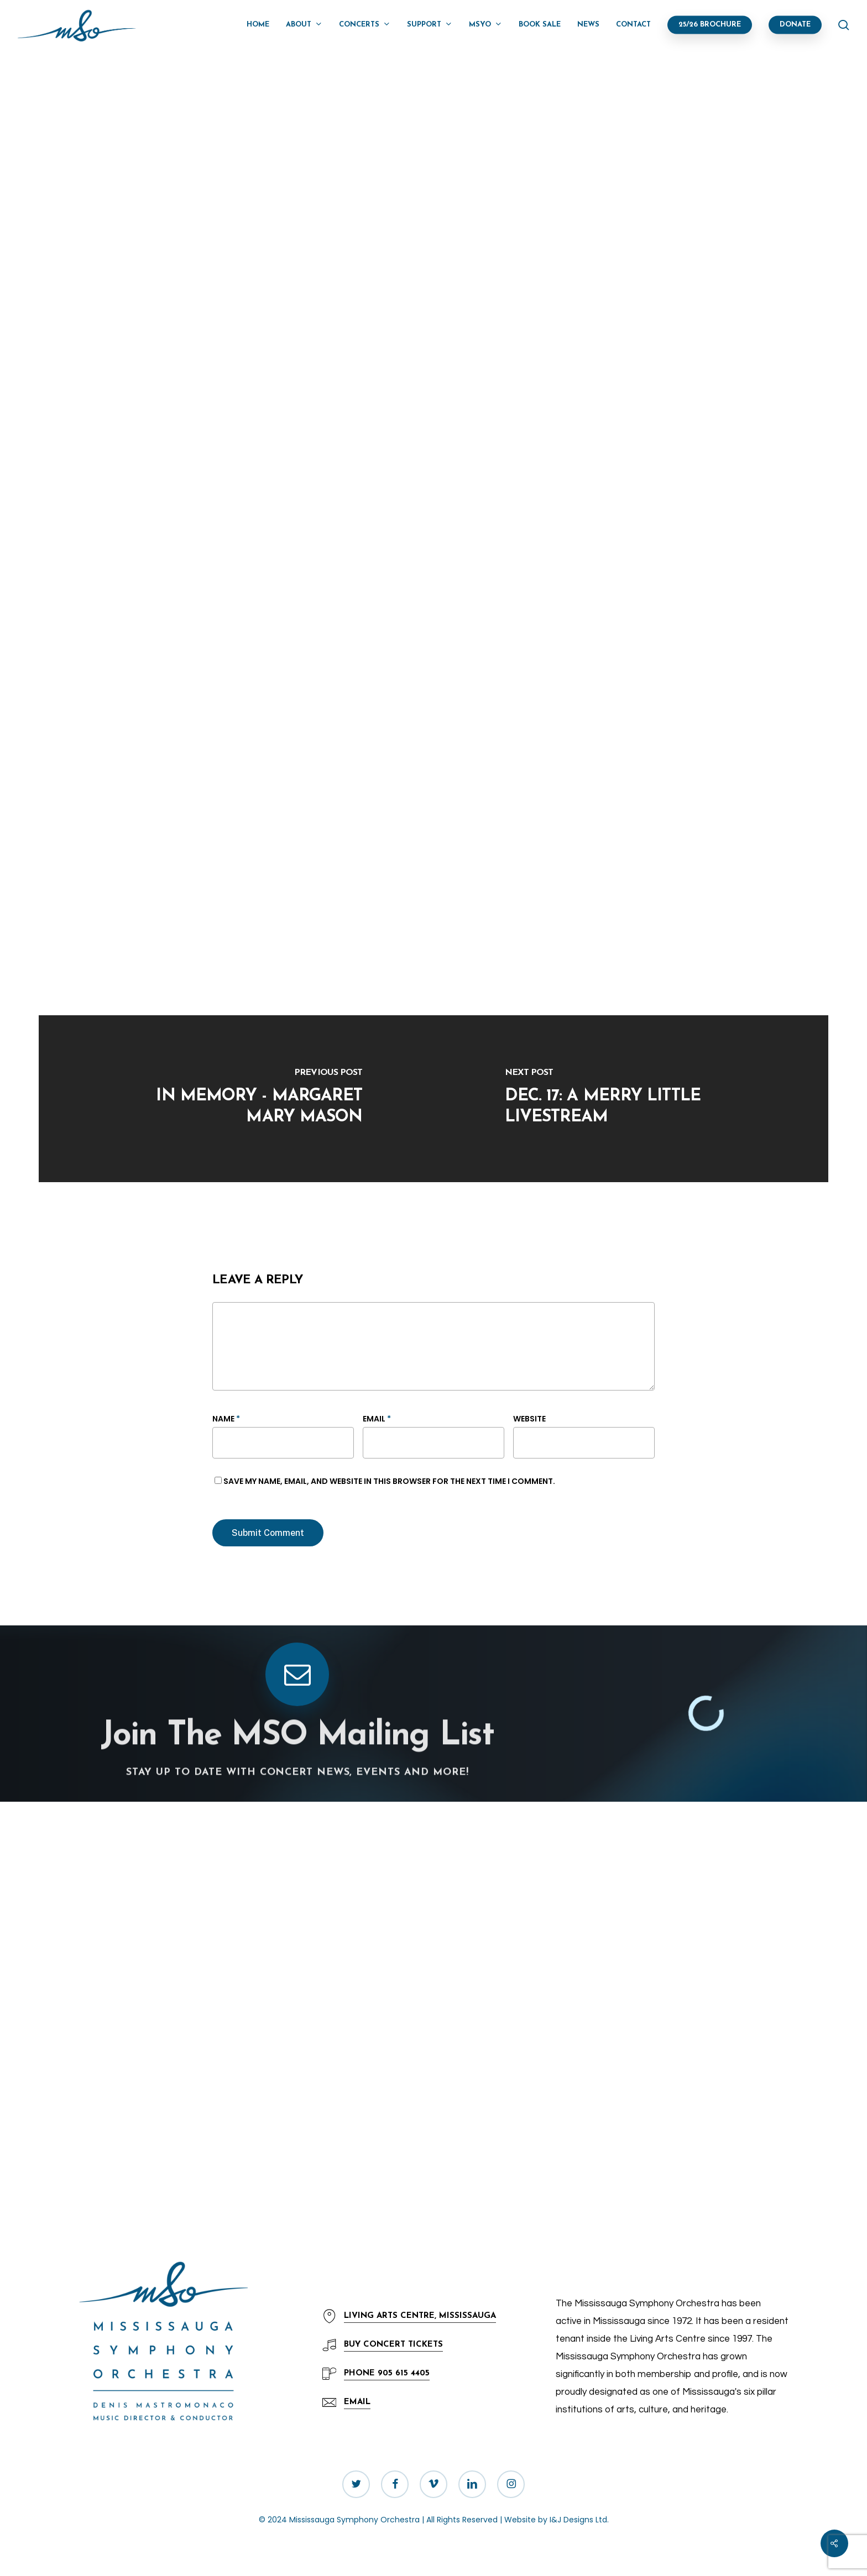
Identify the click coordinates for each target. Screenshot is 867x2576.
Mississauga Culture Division (492, 849)
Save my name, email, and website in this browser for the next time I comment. (389, 1481)
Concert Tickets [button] (393, 2345)
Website (529, 1418)
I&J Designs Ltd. (579, 2519)
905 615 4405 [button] (387, 2373)
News (232, 108)
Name (226, 1418)
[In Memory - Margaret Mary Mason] (236, 1098)
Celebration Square (575, 867)
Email (377, 1418)
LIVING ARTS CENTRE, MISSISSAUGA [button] (420, 2316)
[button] (357, 2402)
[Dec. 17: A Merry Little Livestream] (630, 1098)
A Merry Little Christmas (336, 868)
